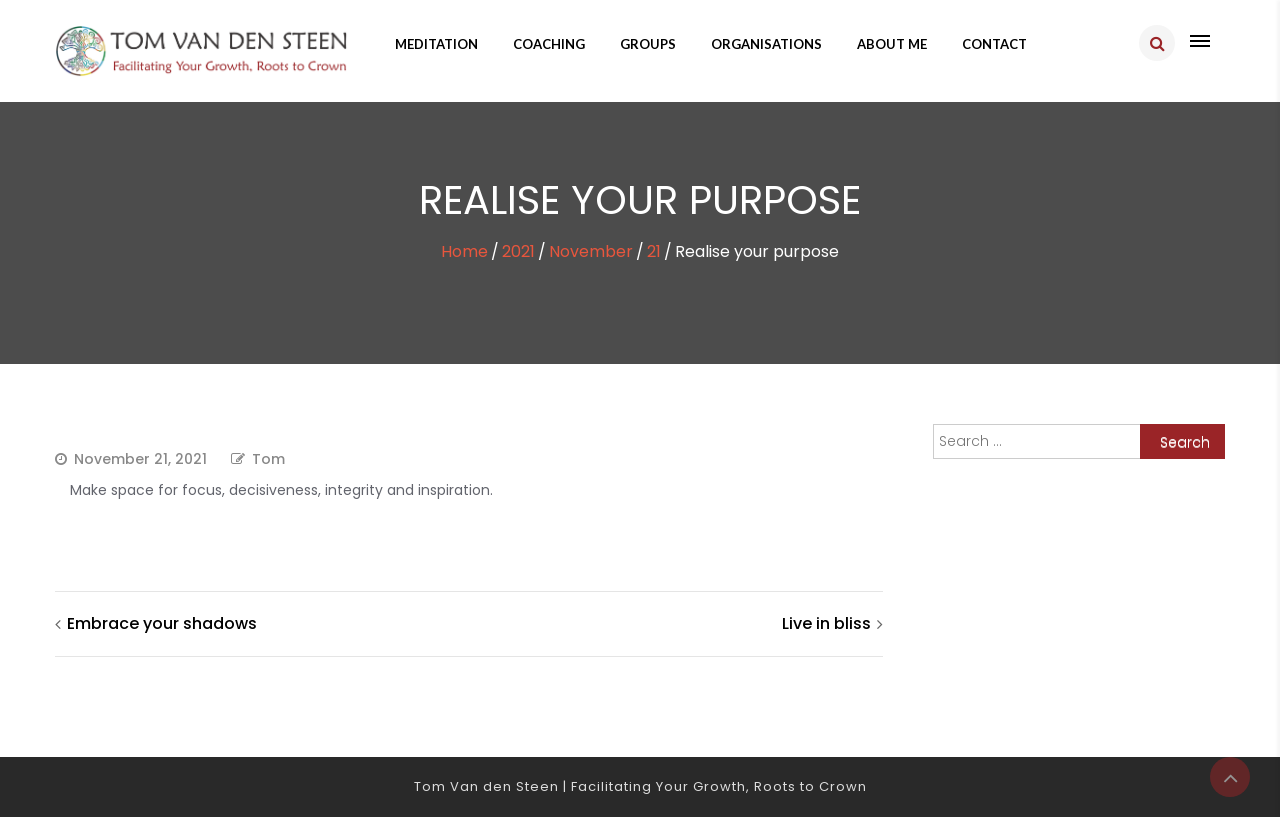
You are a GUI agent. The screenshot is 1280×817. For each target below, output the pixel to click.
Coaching (549, 44)
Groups (648, 44)
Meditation (436, 44)
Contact (994, 44)
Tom (268, 459)
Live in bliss (826, 623)
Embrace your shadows (162, 623)
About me (892, 44)
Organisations (766, 44)
